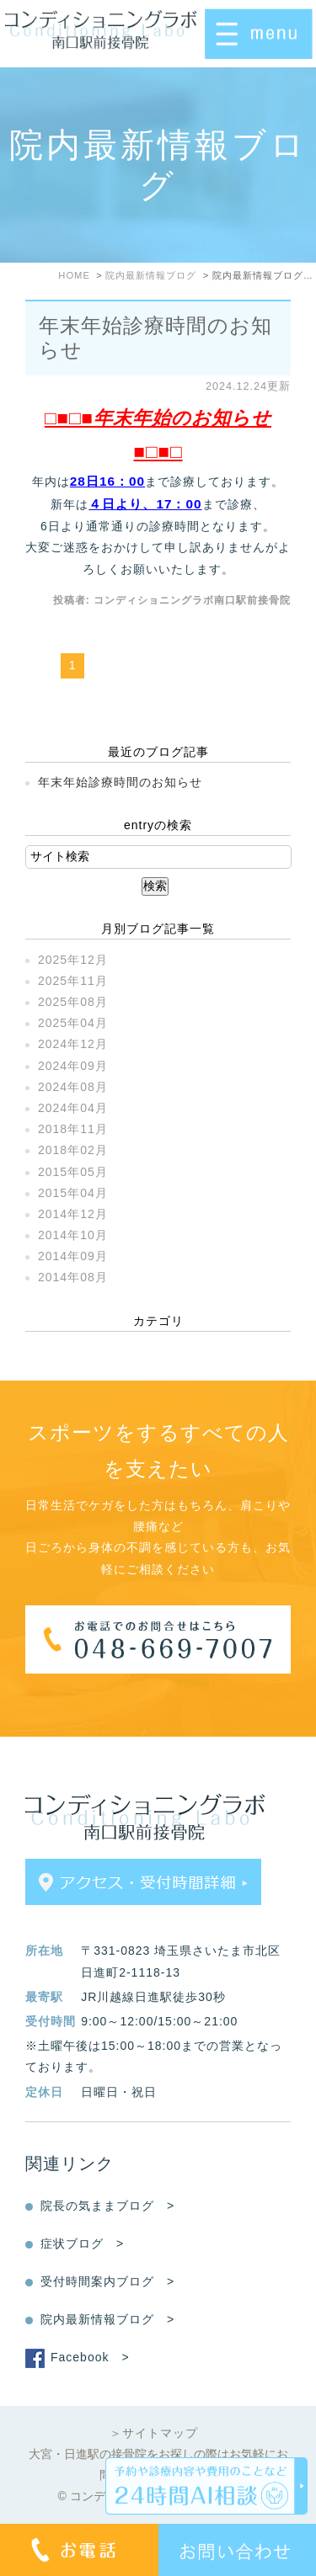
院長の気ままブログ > (107, 2205)
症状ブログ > (82, 2243)
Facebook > (90, 2357)
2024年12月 (73, 1044)
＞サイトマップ (154, 2433)
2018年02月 (73, 1150)
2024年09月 (73, 1065)
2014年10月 (73, 1235)
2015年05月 (73, 1172)
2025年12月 (73, 959)
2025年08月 (73, 1002)
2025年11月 (73, 980)
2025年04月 (73, 1023)
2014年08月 (73, 1277)
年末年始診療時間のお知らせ (120, 782)
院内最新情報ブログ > (107, 2319)
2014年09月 (73, 1256)
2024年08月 (73, 1087)
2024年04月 (73, 1108)
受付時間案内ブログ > (107, 2281)
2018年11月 (73, 1129)
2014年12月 (73, 1214)
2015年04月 (73, 1193)
